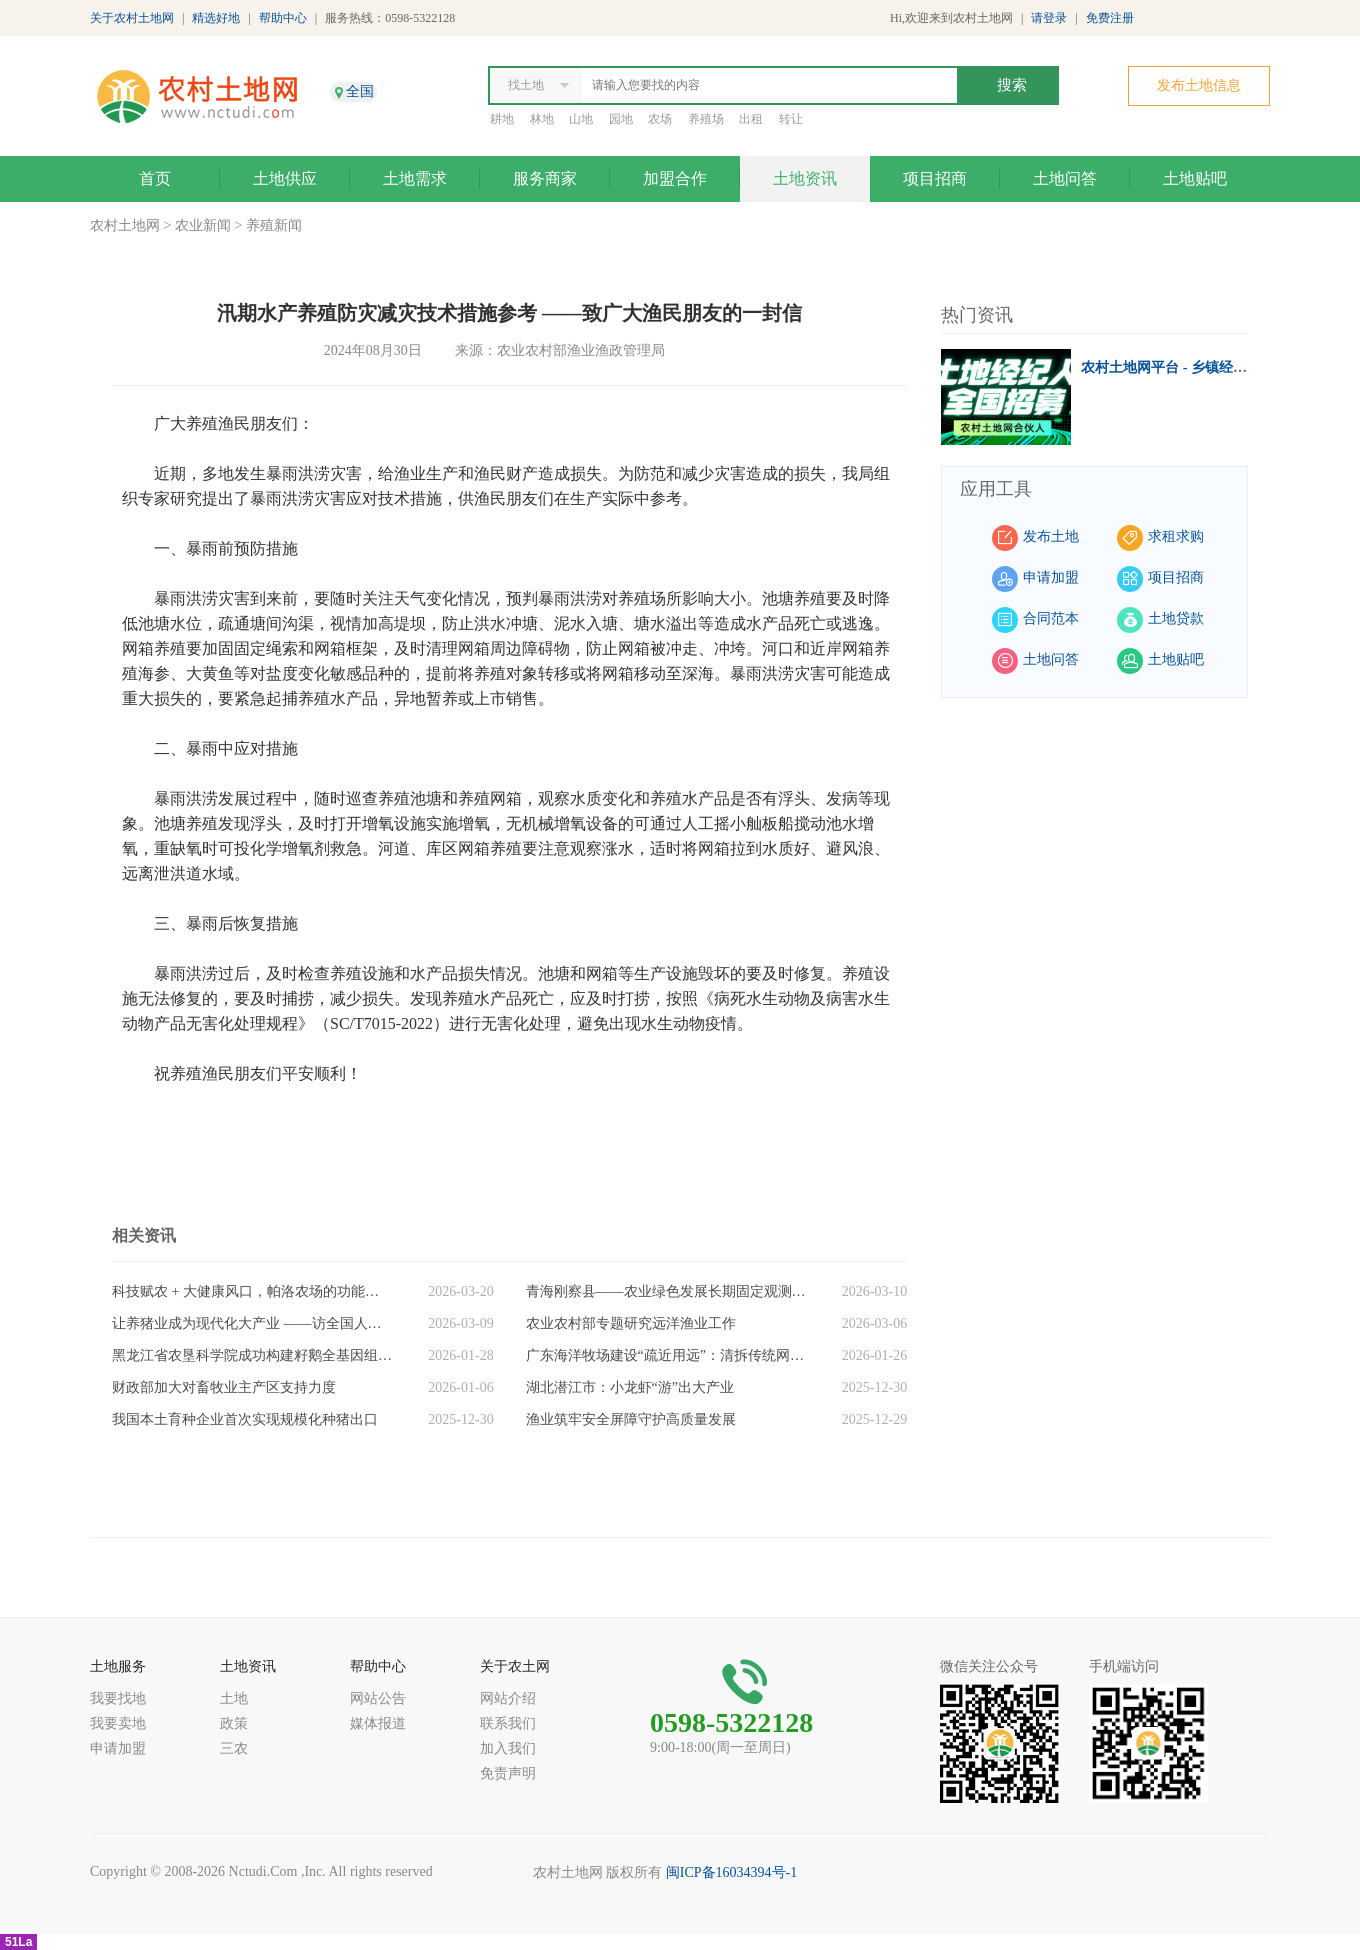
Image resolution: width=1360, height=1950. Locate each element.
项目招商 (935, 178)
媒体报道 (378, 1723)
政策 (234, 1723)
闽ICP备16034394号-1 (731, 1872)
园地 (621, 119)
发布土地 (1051, 536)
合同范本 (1051, 618)
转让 (791, 119)
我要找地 (118, 1698)
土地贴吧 (1195, 178)
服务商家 (545, 178)
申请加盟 (1051, 577)
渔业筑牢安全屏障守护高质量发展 (631, 1419)
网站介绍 (508, 1698)
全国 (360, 91)
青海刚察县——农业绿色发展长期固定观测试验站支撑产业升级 (666, 1291)
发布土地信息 (1199, 85)
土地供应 (285, 178)
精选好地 (216, 18)
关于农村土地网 (132, 18)
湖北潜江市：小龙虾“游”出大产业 (630, 1387)
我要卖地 (118, 1723)
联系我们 (508, 1723)
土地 (234, 1698)
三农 (234, 1748)
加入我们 (508, 1748)
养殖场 (706, 119)
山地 (581, 119)
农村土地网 (125, 225)
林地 (542, 119)
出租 (751, 119)
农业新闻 (203, 225)
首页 (155, 178)
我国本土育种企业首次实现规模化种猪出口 (245, 1419)
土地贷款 (1176, 618)
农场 (660, 119)
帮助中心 (283, 18)
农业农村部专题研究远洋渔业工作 (631, 1323)
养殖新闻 (274, 225)
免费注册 (1110, 18)
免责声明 (508, 1773)
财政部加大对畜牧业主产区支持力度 (224, 1387)
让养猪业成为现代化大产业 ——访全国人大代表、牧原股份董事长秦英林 (252, 1323)
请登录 (1049, 18)
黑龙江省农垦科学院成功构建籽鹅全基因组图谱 (252, 1355)
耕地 (502, 119)
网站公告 (378, 1698)
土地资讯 (805, 178)
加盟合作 (675, 178)
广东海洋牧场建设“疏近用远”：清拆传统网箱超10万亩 (666, 1355)
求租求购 (1176, 536)
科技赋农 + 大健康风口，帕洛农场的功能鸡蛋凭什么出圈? (252, 1291)
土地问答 (1065, 178)
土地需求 (415, 178)
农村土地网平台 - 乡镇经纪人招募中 (1192, 367)
